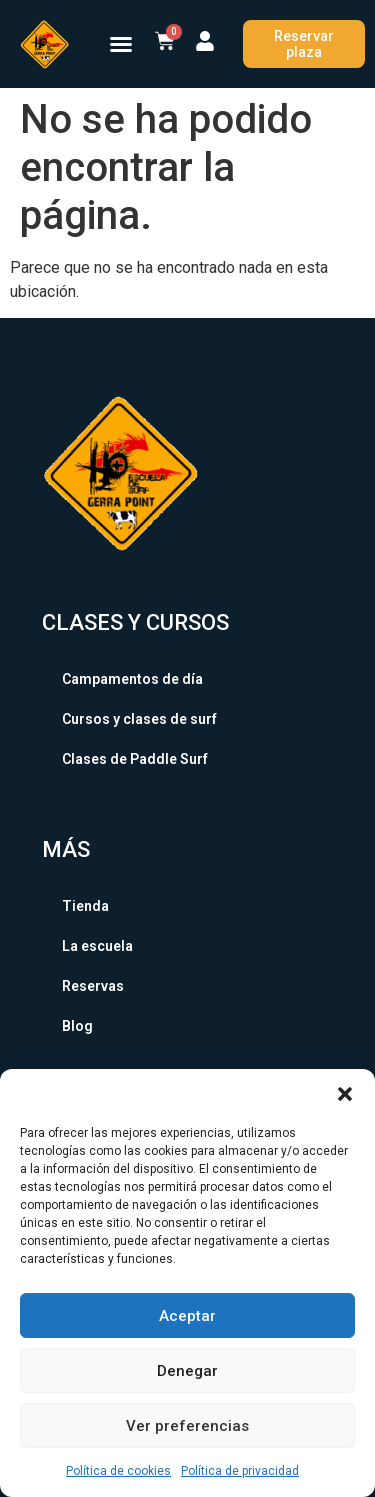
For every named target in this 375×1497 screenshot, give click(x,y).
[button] (345, 1094)
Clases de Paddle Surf (135, 759)
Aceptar (187, 1316)
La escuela (97, 946)
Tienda (85, 906)
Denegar (187, 1371)
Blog (77, 1026)
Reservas (93, 986)
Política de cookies (118, 1471)
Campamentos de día (132, 679)
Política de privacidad (240, 1471)
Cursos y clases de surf (139, 719)
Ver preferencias (187, 1426)
